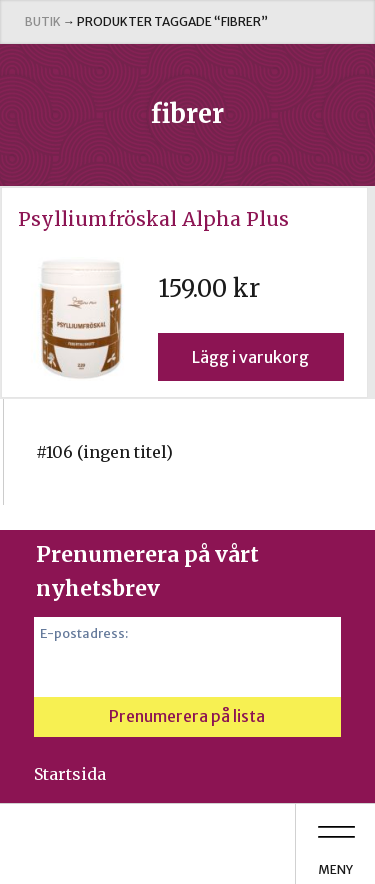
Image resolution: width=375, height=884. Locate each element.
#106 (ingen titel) (104, 452)
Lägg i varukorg (250, 357)
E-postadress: (84, 633)
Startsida (70, 774)
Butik (43, 21)
